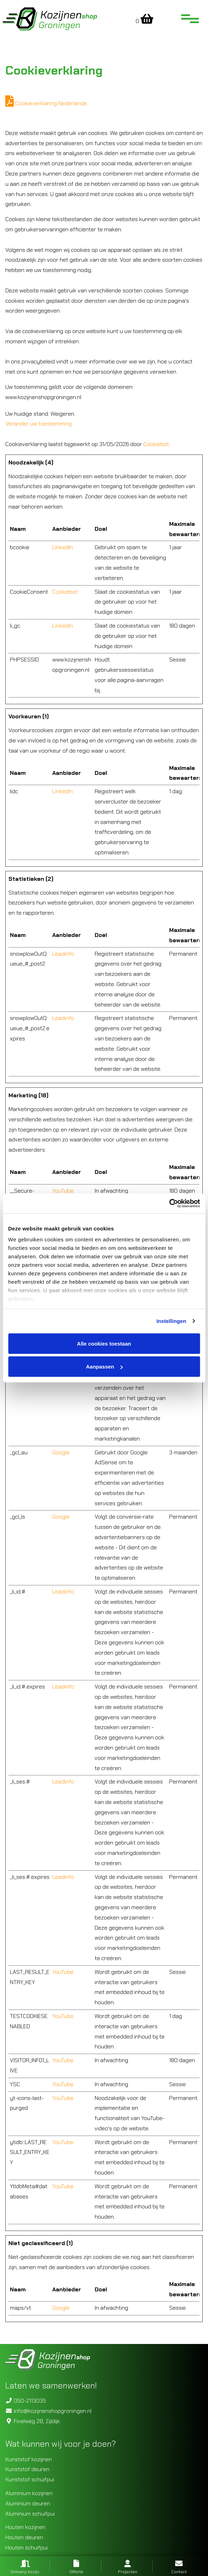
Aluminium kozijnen (29, 2493)
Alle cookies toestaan (104, 1343)
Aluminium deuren (27, 2503)
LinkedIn (62, 547)
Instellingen (171, 1321)
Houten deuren (24, 2537)
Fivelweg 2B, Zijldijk (32, 2421)
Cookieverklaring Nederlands (46, 103)
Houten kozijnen (25, 2527)
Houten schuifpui (26, 2547)
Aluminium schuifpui (30, 2513)
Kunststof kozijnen (28, 2459)
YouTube (62, 1190)
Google (61, 1452)
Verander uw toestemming (38, 423)
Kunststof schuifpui (29, 2479)
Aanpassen (104, 1367)
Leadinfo (63, 953)
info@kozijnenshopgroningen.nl (48, 2411)
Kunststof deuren (27, 2469)
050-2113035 (25, 2400)
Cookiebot (156, 444)
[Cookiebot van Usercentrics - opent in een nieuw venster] (169, 1203)
